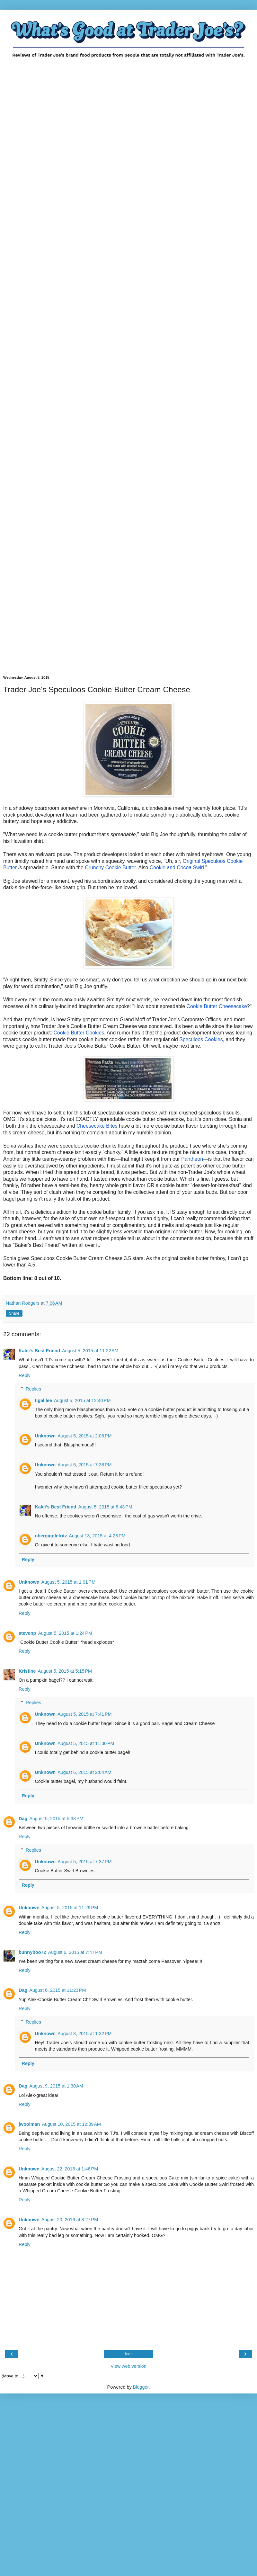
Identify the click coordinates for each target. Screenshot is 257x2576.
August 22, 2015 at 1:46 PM (69, 2168)
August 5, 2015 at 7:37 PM (84, 1861)
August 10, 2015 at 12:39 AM (71, 2124)
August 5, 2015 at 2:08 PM (84, 1435)
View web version (128, 2366)
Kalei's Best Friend (39, 1350)
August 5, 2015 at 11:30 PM (86, 1743)
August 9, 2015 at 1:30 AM (56, 2086)
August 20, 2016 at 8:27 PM (69, 2219)
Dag (23, 1818)
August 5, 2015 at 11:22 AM (90, 1350)
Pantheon (192, 1159)
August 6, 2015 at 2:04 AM (84, 1772)
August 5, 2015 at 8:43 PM (105, 1506)
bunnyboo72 (32, 1952)
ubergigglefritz (51, 1535)
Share (14, 1313)
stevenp (27, 1633)
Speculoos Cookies (201, 1039)
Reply (25, 1375)
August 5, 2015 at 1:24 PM (65, 1633)
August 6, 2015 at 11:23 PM (57, 1990)
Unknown (45, 1435)
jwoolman (29, 2124)
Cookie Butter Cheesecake (216, 1006)
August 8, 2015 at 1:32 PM (84, 2033)
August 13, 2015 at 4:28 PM (97, 1535)
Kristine (27, 1671)
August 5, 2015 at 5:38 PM (56, 1818)
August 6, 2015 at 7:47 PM (75, 1952)
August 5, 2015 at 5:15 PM (65, 1671)
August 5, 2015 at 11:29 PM (69, 1907)
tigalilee (43, 1400)
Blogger (141, 2387)
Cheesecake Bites (97, 1126)
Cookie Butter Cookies (79, 1032)
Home (128, 2354)
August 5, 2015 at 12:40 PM (82, 1400)
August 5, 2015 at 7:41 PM (84, 1714)
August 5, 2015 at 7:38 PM (84, 1464)
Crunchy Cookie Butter (110, 867)
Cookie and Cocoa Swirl (177, 867)
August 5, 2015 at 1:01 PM (68, 1582)
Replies (33, 1388)
